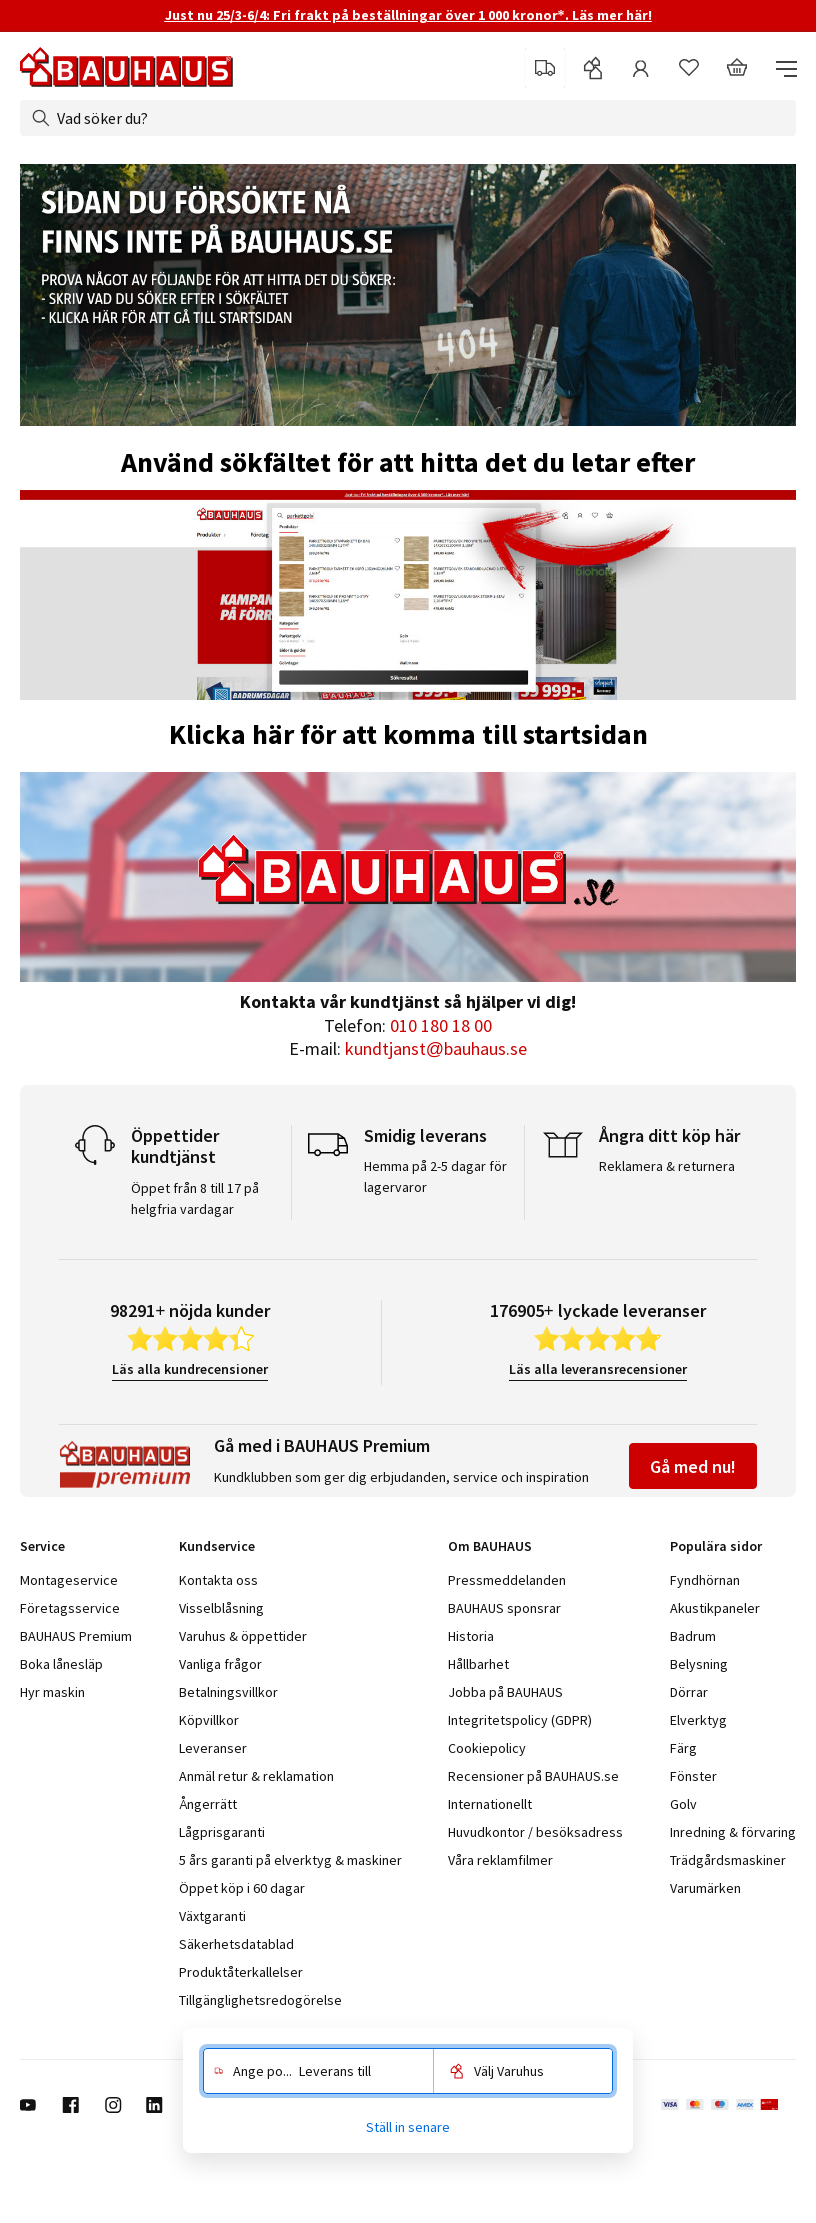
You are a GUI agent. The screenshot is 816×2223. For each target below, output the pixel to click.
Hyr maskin (52, 1692)
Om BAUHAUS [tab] (490, 1546)
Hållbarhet (478, 1664)
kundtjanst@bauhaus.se (436, 1048)
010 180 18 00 (441, 1025)
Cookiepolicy (487, 1748)
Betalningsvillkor (228, 1692)
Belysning (699, 1664)
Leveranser (213, 1748)
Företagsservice (70, 1608)
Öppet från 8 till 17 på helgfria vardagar (195, 1198)
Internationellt (490, 1804)
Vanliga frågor (220, 1664)
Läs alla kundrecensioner (190, 1369)
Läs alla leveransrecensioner (598, 1369)
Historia (471, 1636)
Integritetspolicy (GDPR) (520, 1720)
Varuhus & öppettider (243, 1636)
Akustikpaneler (715, 1608)
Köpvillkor (209, 1720)
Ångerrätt (208, 1804)
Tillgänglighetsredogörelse (260, 2000)
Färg (683, 1748)
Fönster (693, 1776)
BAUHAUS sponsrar (504, 1608)
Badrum (693, 1636)
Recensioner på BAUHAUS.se (533, 1776)
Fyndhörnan (705, 1580)
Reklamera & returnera (667, 1166)
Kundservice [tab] (217, 1546)
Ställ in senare (408, 2127)
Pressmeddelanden (507, 1580)
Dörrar (689, 1692)
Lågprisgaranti (222, 1832)
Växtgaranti (212, 1916)
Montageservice (69, 1580)
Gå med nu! (693, 1466)
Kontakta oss (218, 1580)
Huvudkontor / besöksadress (535, 1832)
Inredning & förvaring (733, 1832)
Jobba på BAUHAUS (505, 1692)
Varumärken (705, 1888)
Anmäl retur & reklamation (256, 1776)
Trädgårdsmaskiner (728, 1860)
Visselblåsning (221, 1608)
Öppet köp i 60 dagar (242, 1888)
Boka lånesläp (61, 1664)
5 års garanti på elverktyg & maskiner (290, 1860)
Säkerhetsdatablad (236, 1944)
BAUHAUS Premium (76, 1636)
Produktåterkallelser (241, 1972)
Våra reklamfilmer (500, 1860)
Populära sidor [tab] (716, 1546)
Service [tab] (42, 1546)
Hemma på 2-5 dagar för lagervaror (435, 1176)
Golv (683, 1804)
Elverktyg (698, 1720)
